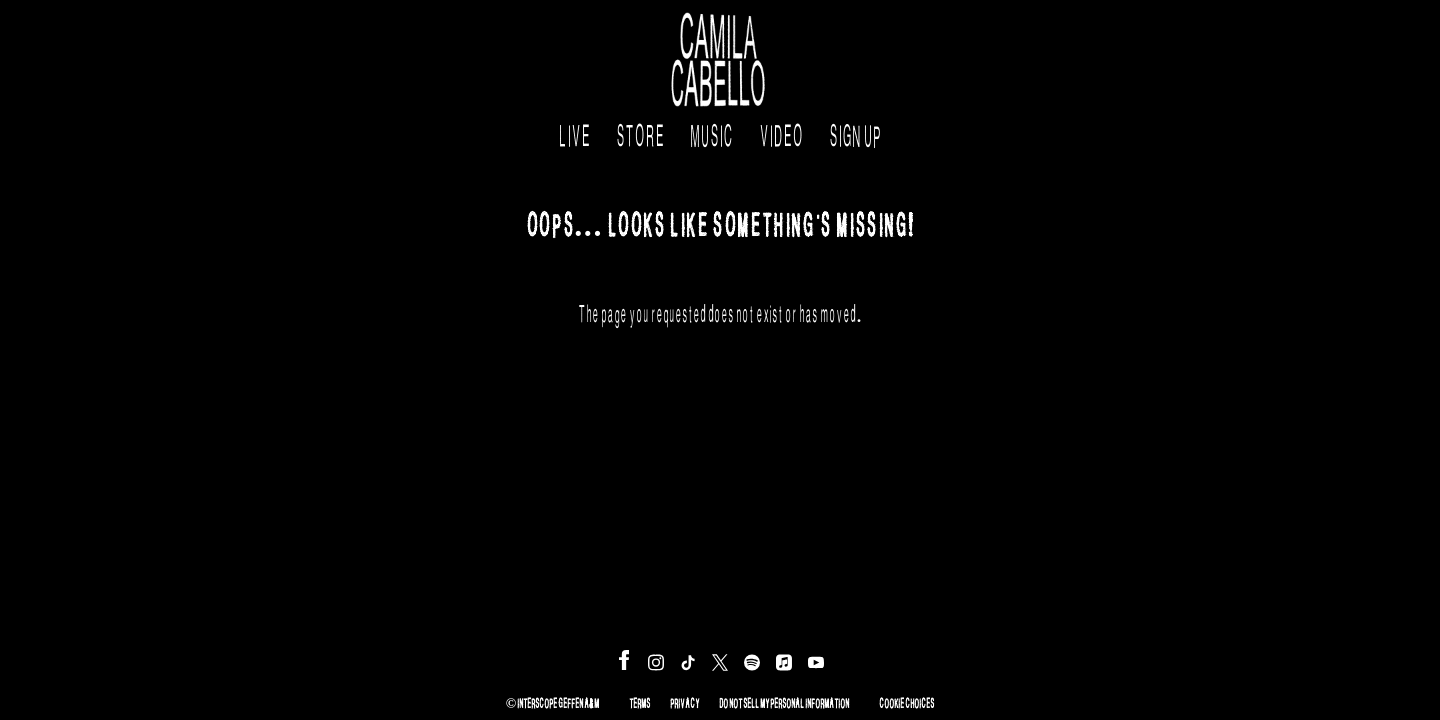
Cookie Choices (906, 701)
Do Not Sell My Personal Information (784, 701)
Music (711, 131)
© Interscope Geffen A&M (552, 701)
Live (574, 131)
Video (781, 131)
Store (640, 131)
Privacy (684, 701)
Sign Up (855, 131)
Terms (639, 701)
